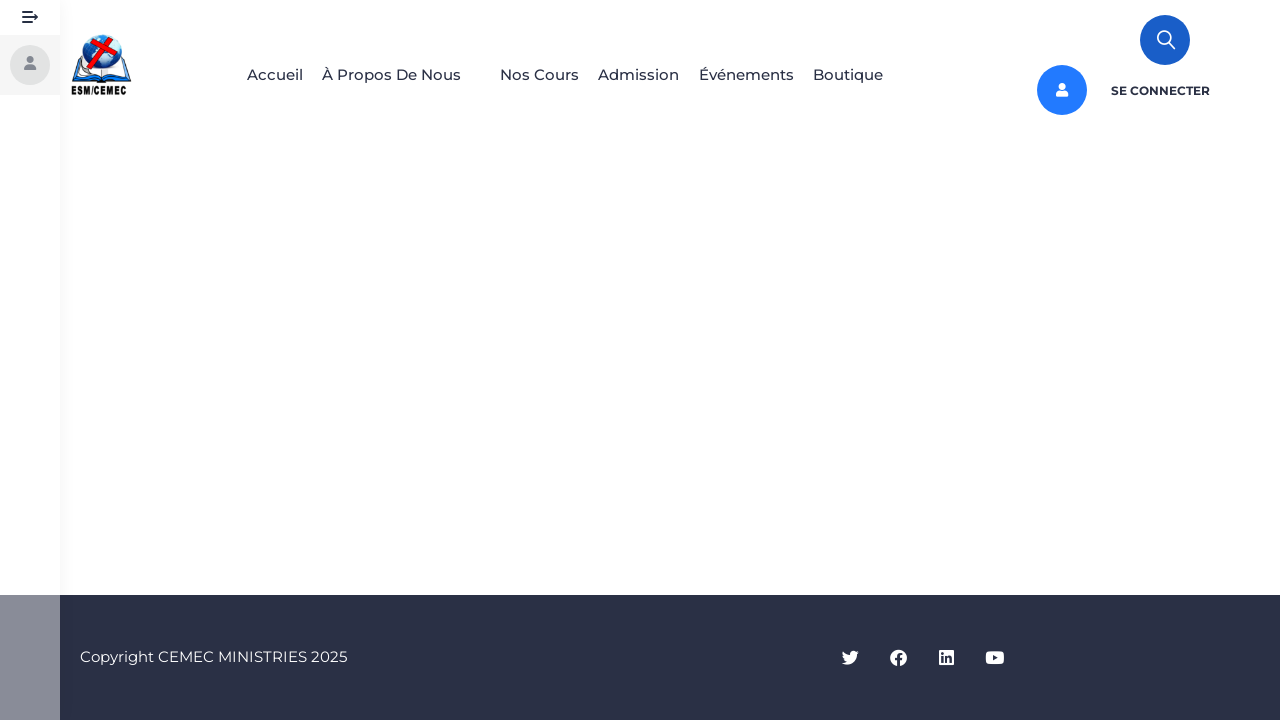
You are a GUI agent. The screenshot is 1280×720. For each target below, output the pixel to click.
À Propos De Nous (376, 74)
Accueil (250, 74)
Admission (643, 74)
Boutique (872, 74)
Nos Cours (534, 74)
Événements (760, 74)
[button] (386, 75)
